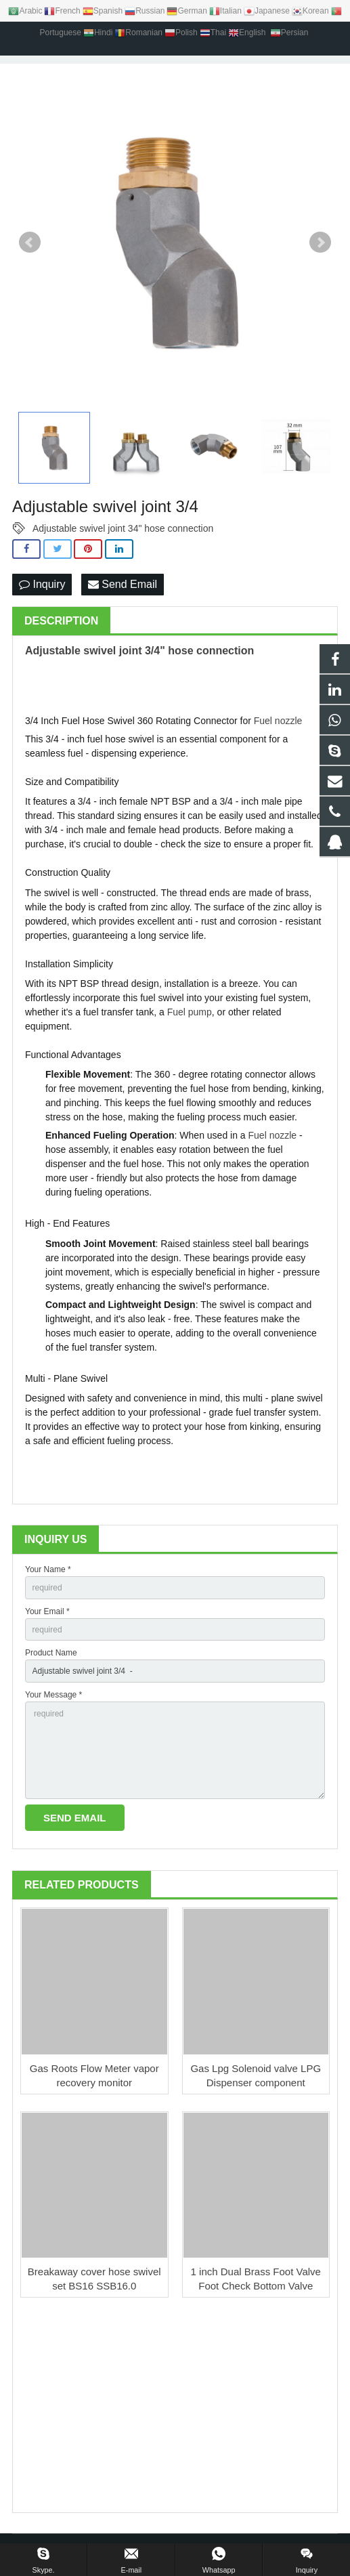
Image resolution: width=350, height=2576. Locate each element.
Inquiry (42, 584)
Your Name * (48, 1569)
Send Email (122, 584)
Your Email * (47, 1611)
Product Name (51, 1652)
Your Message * (53, 1694)
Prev (30, 242)
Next (320, 242)
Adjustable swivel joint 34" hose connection (122, 528)
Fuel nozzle (278, 720)
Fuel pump (189, 1012)
